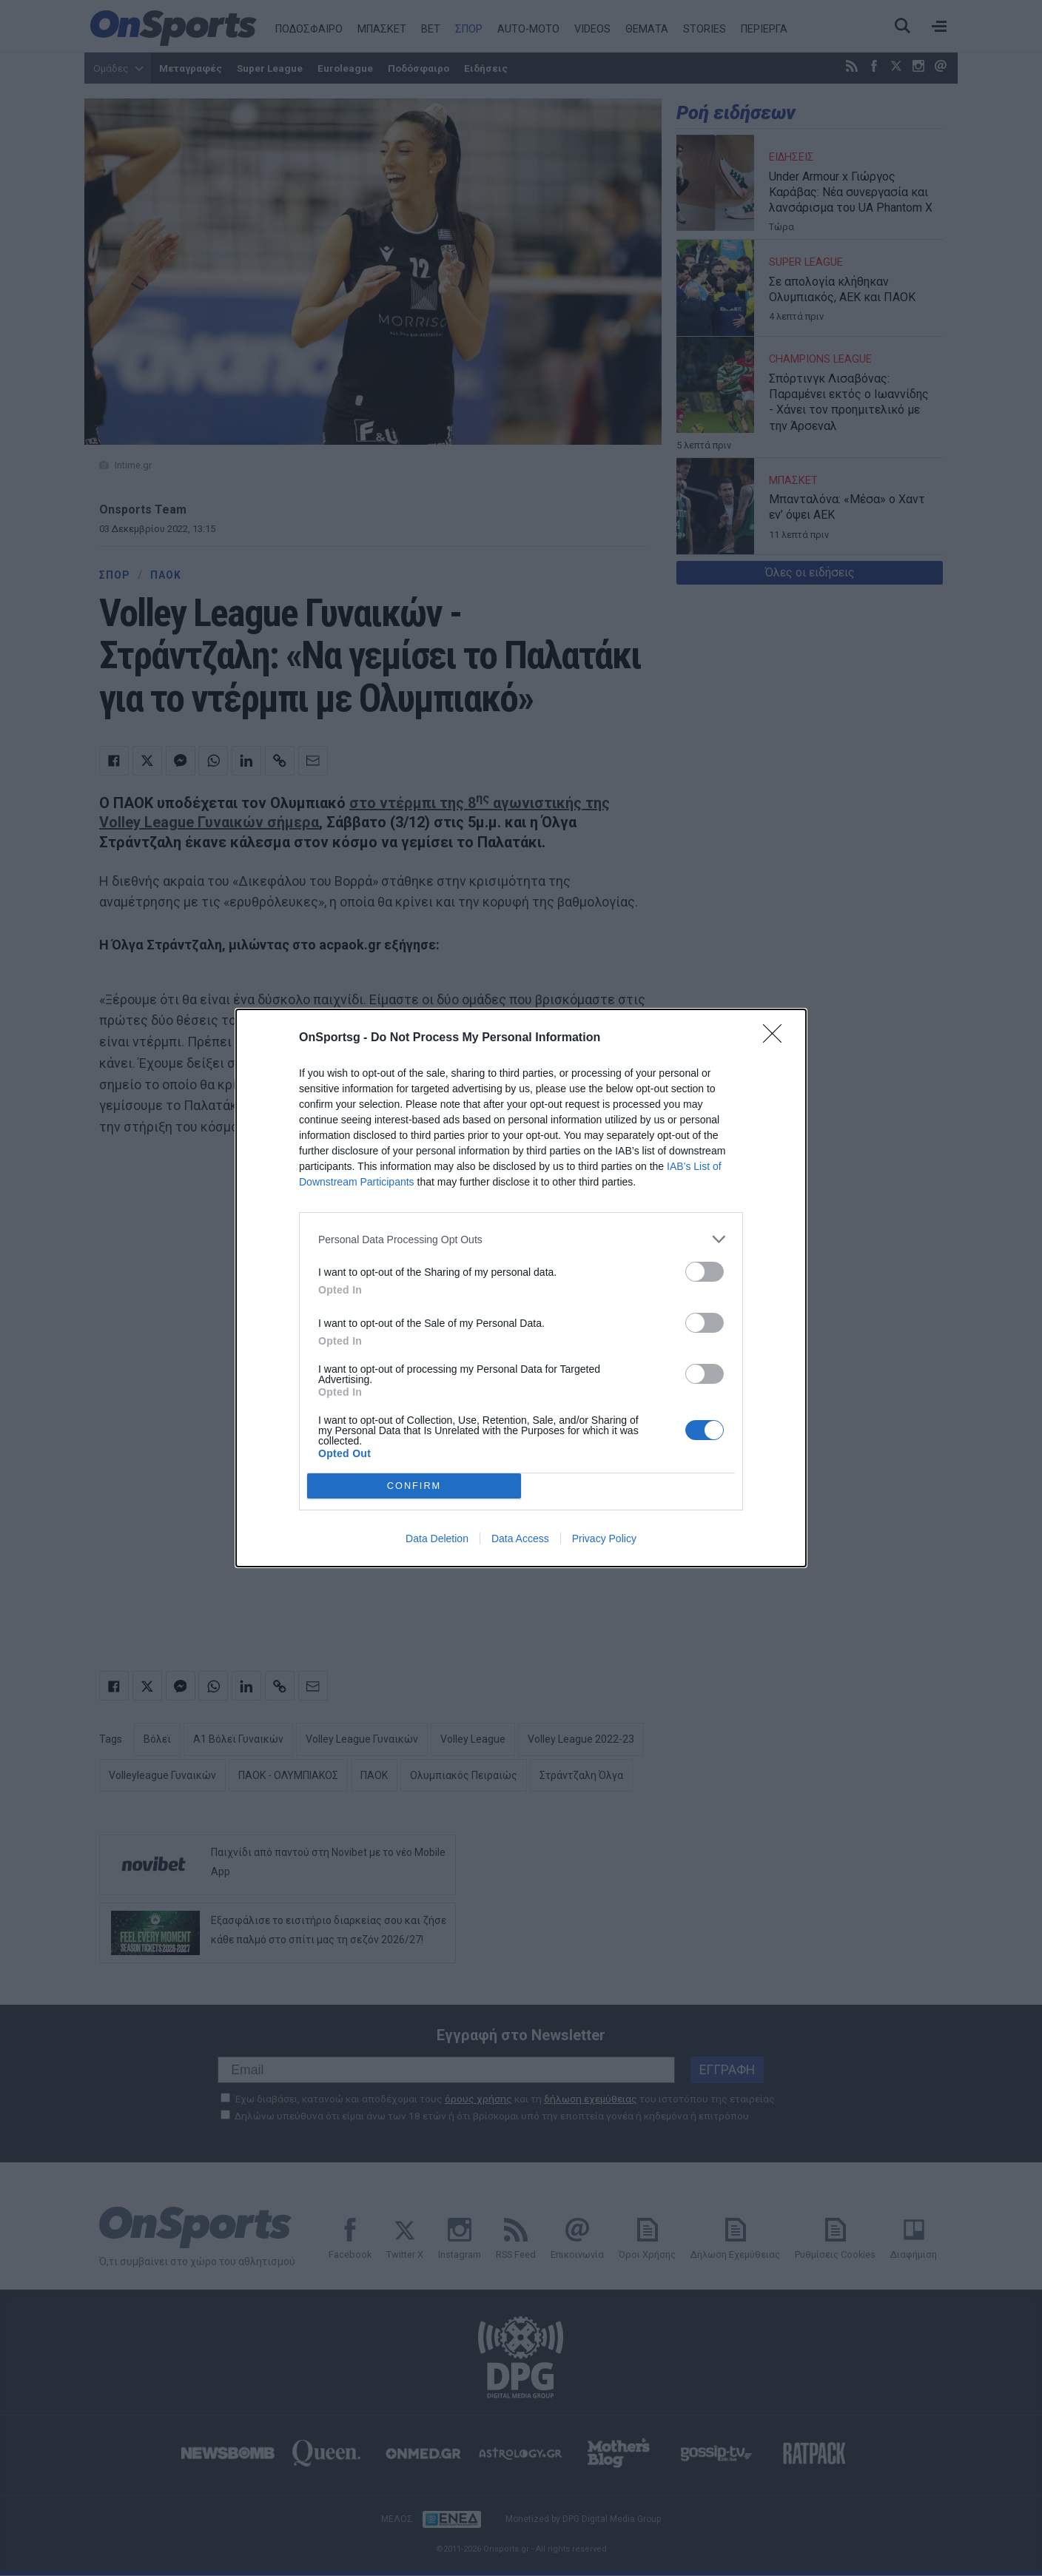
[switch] (704, 1272)
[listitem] (521, 1239)
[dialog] (521, 1288)
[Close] (777, 1038)
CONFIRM (414, 1486)
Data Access (520, 1538)
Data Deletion (437, 1538)
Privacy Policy (604, 1538)
